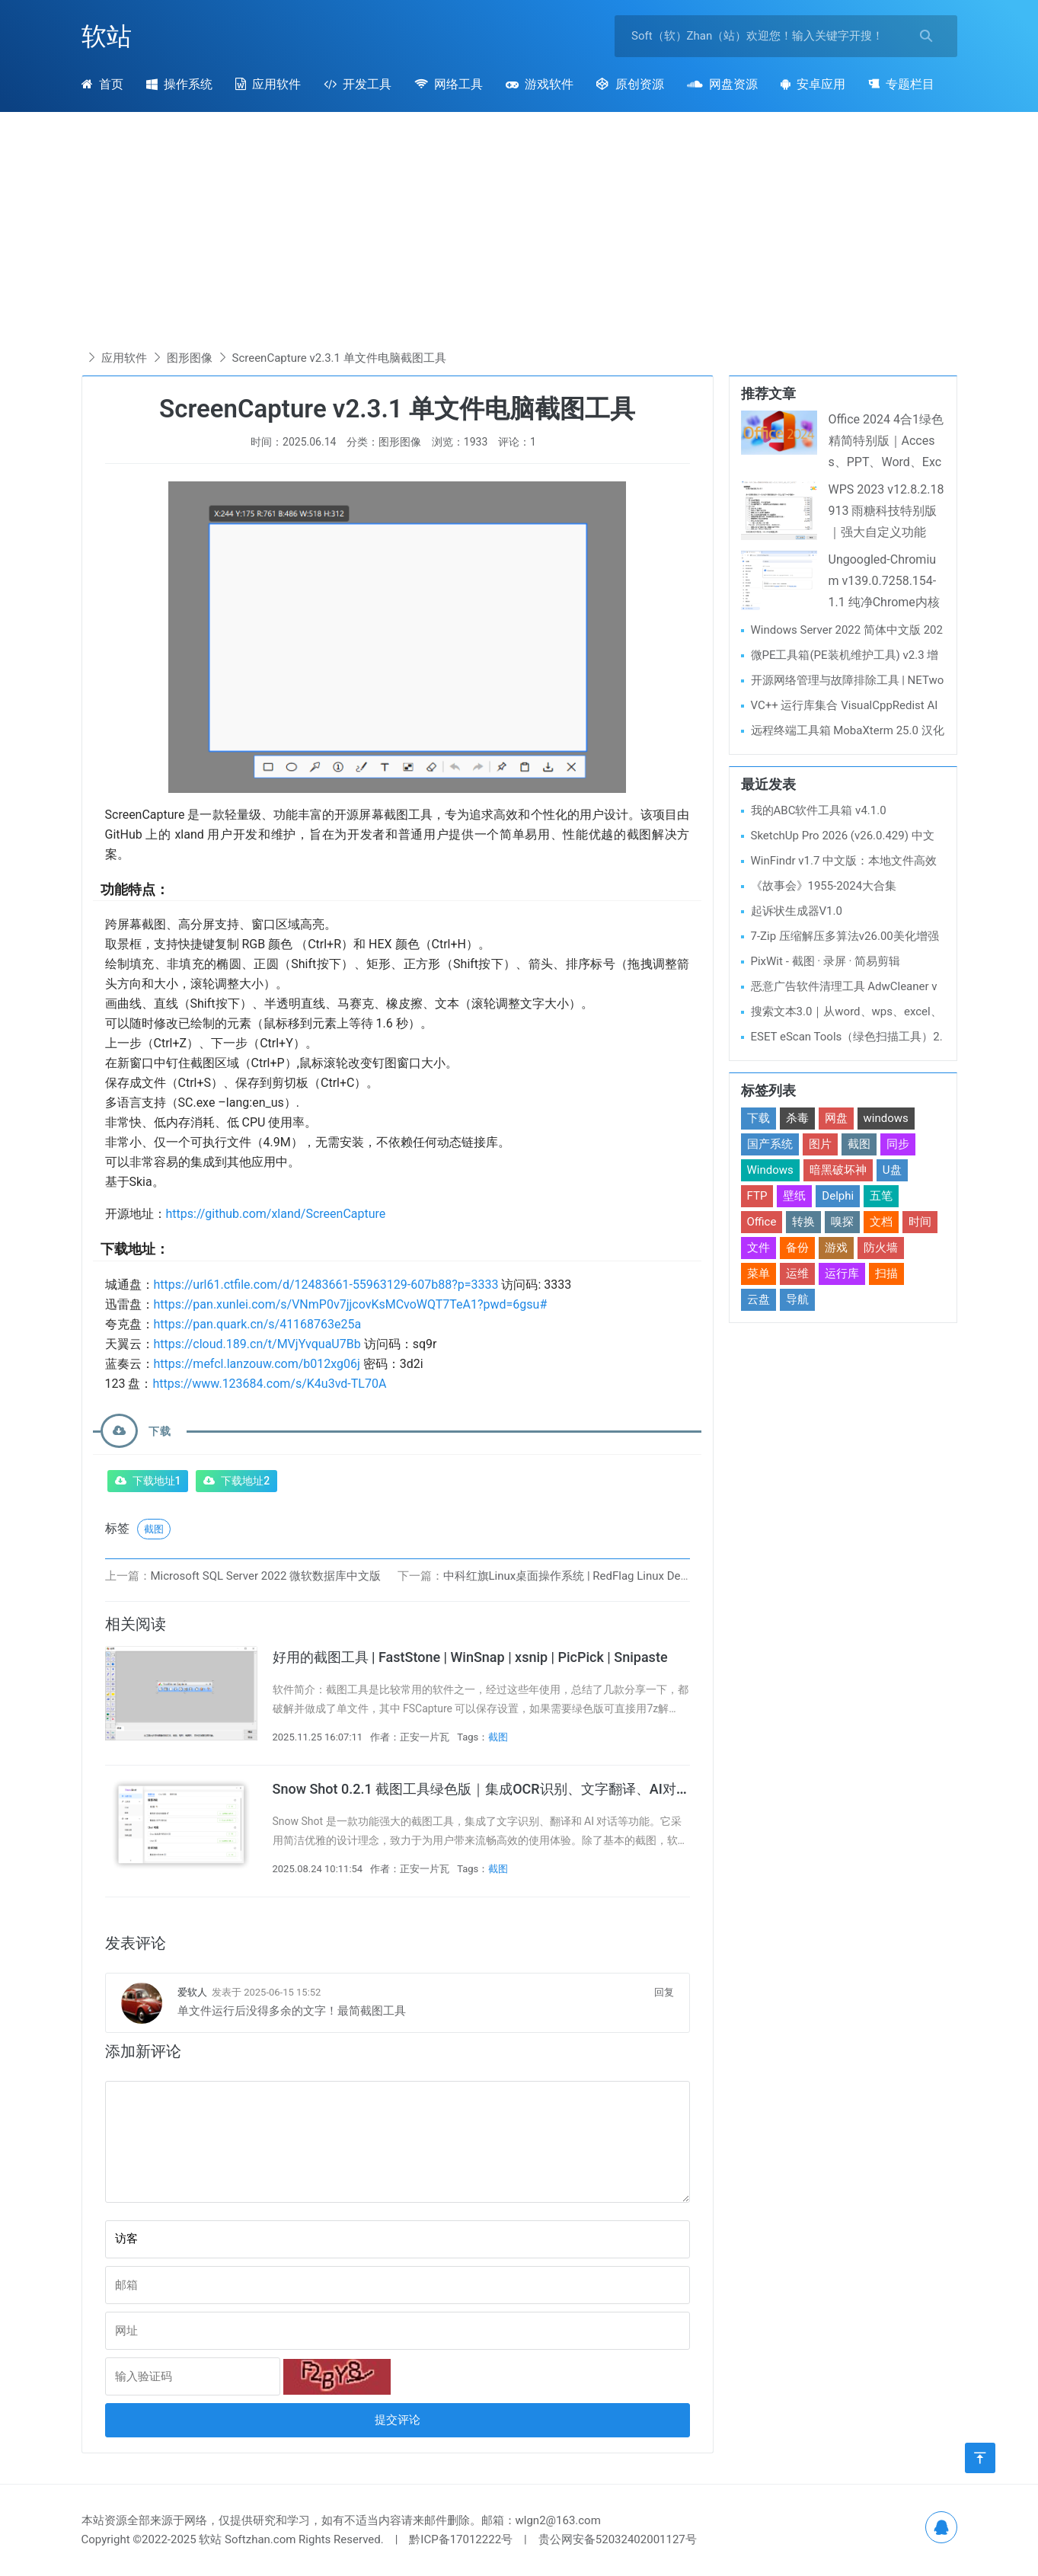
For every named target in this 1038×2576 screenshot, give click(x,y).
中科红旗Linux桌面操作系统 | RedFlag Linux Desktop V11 (587, 1576)
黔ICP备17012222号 (461, 2539)
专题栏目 (901, 84)
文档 (881, 1222)
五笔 (881, 1196)
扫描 (886, 1273)
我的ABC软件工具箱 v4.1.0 (818, 810)
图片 (820, 1144)
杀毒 (797, 1118)
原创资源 (629, 84)
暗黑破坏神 (838, 1170)
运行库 (842, 1273)
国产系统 (770, 1144)
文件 (758, 1247)
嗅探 (842, 1222)
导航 (797, 1299)
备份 (797, 1247)
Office (762, 1222)
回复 (664, 1992)
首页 (102, 84)
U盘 (892, 1170)
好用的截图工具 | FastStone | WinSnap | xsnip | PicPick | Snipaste (470, 1657)
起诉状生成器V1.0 (796, 911)
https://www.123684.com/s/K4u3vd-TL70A (269, 1383)
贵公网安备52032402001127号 (617, 2539)
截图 (154, 1529)
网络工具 (448, 84)
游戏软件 (539, 84)
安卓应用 (813, 84)
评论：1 (517, 442)
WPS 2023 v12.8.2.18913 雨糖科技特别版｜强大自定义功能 (886, 510)
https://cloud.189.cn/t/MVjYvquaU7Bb (257, 1344)
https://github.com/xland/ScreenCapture (276, 1214)
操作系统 (179, 84)
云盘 (758, 1299)
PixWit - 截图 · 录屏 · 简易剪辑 (826, 961)
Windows (770, 1170)
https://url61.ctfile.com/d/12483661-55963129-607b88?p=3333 (326, 1284)
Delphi (838, 1196)
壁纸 (794, 1196)
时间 (920, 1222)
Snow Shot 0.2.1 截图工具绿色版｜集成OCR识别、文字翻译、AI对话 (481, 1789)
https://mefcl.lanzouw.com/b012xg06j (257, 1364)
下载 (758, 1118)
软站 (106, 36)
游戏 (836, 1247)
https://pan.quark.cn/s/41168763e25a (258, 1324)
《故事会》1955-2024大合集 (824, 886)
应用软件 (268, 84)
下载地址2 (245, 1481)
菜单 (758, 1273)
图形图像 (189, 358)
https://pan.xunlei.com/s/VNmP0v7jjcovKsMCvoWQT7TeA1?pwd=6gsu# (351, 1304)
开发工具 (357, 84)
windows (886, 1118)
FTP (757, 1196)
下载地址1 (157, 1481)
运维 (797, 1273)
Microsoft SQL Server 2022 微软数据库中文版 (266, 1576)
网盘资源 (722, 84)
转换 (803, 1222)
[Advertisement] (519, 233)
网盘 (836, 1118)
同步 (897, 1144)
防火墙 (881, 1247)
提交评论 (397, 2420)
